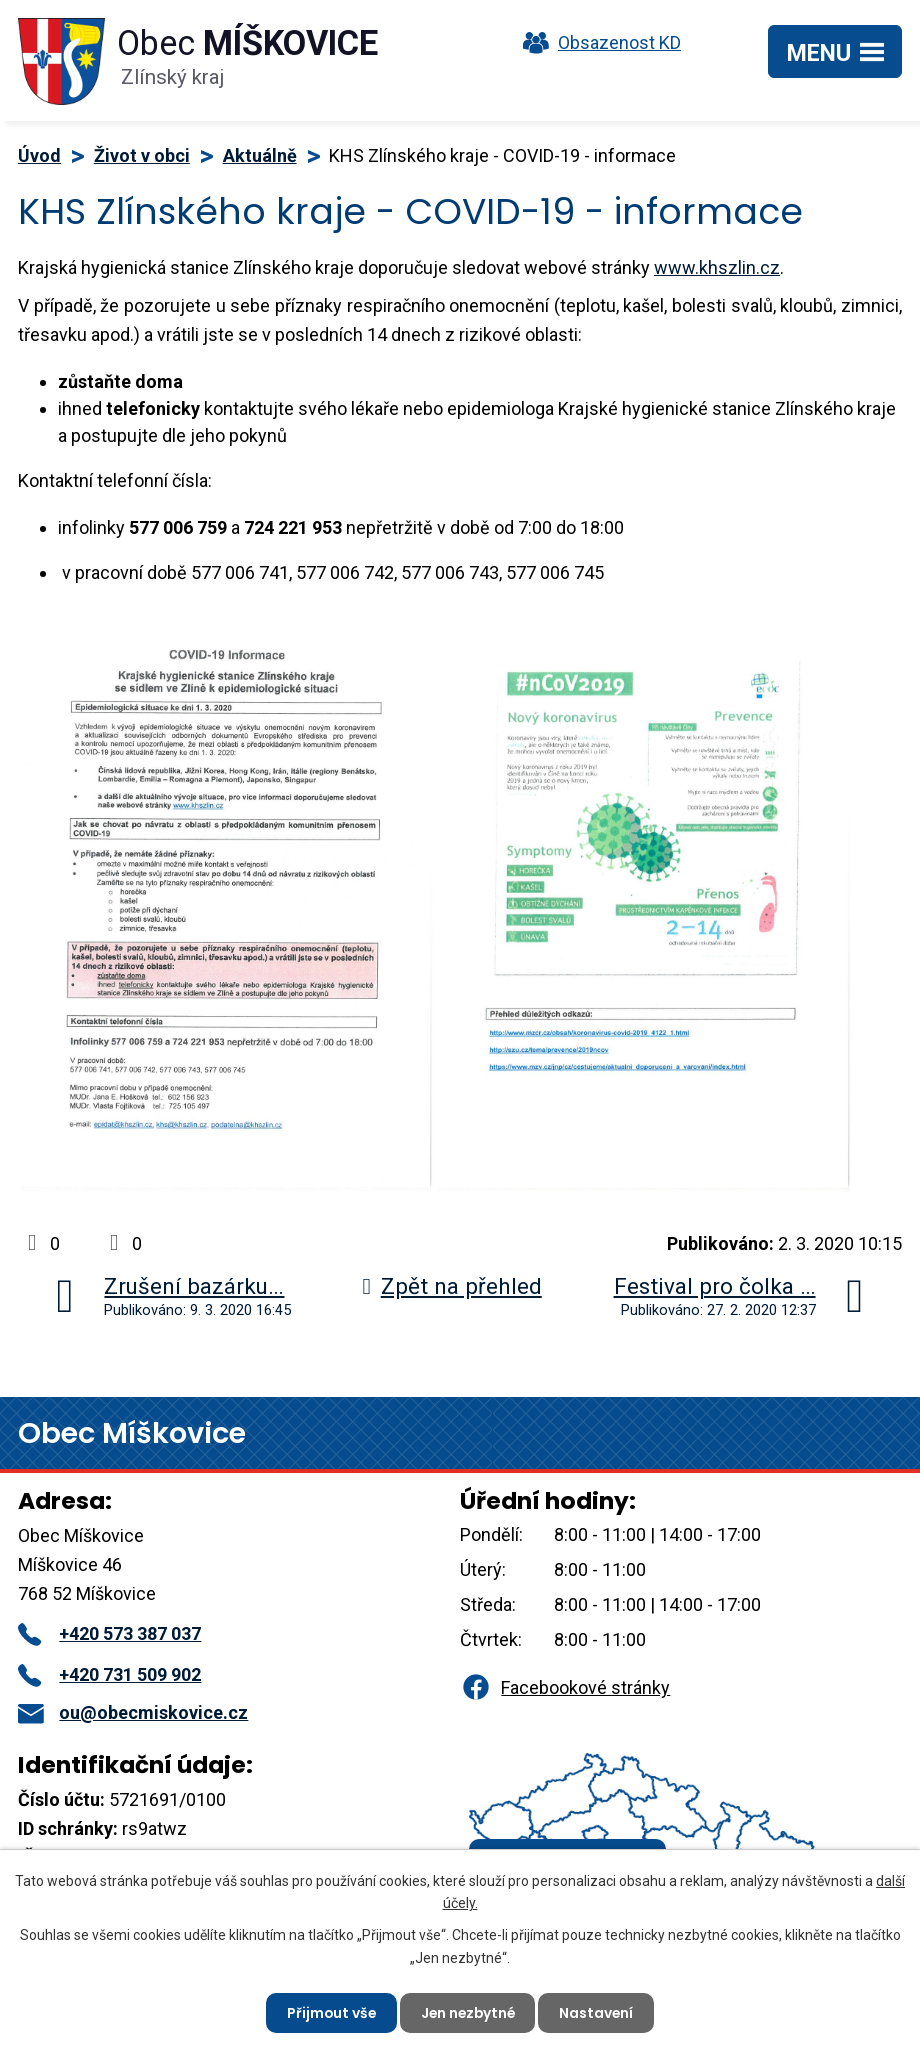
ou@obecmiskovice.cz (133, 1712)
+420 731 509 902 (109, 1674)
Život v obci (142, 155)
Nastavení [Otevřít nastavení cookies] (599, 2012)
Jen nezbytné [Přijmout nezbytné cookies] (468, 2012)
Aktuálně (260, 155)
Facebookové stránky (565, 1687)
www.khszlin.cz (717, 267)
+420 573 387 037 (109, 1633)
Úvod (39, 155)
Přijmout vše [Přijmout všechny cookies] (328, 2012)
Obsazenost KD (597, 42)
